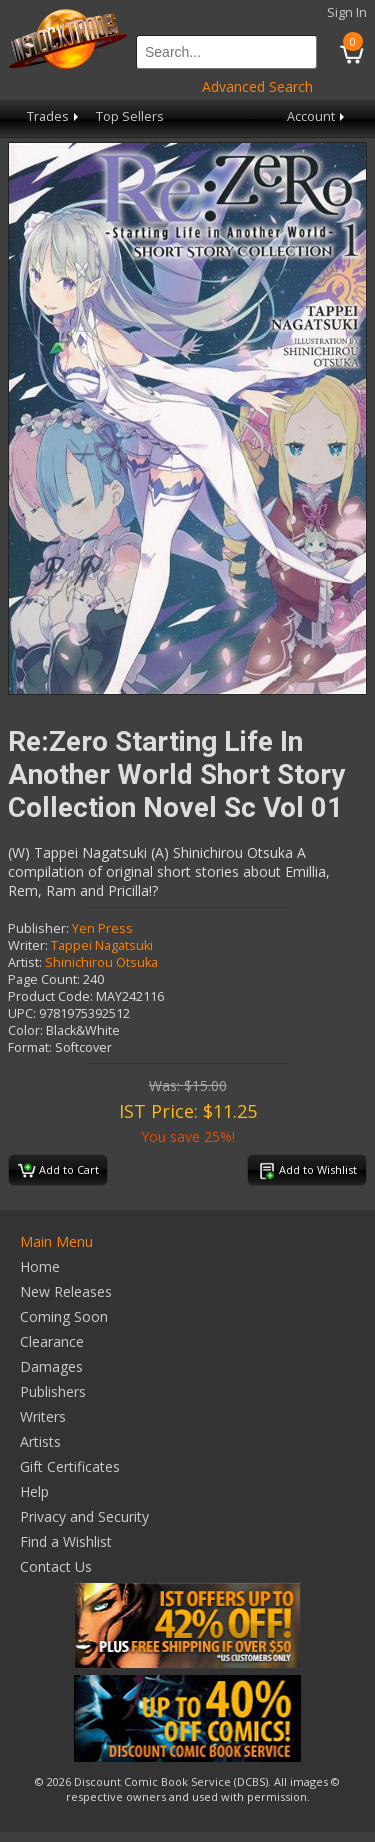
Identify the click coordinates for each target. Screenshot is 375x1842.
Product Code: (50, 996)
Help (34, 1491)
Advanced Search (257, 86)
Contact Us (56, 1566)
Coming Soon (64, 1316)
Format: (30, 1047)
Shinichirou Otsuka (101, 962)
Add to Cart (58, 1171)
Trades (54, 116)
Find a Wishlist (66, 1541)
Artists (40, 1441)
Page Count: (44, 979)
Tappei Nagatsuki (102, 945)
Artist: (25, 962)
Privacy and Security (84, 1516)
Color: (25, 1030)
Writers (43, 1416)
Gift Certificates (70, 1466)
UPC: (22, 1013)
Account (317, 116)
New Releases (66, 1291)
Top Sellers (130, 116)
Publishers (53, 1391)
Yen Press (102, 928)
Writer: (28, 945)
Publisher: (38, 928)
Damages (51, 1366)
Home (40, 1266)
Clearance (52, 1341)
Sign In (347, 12)
